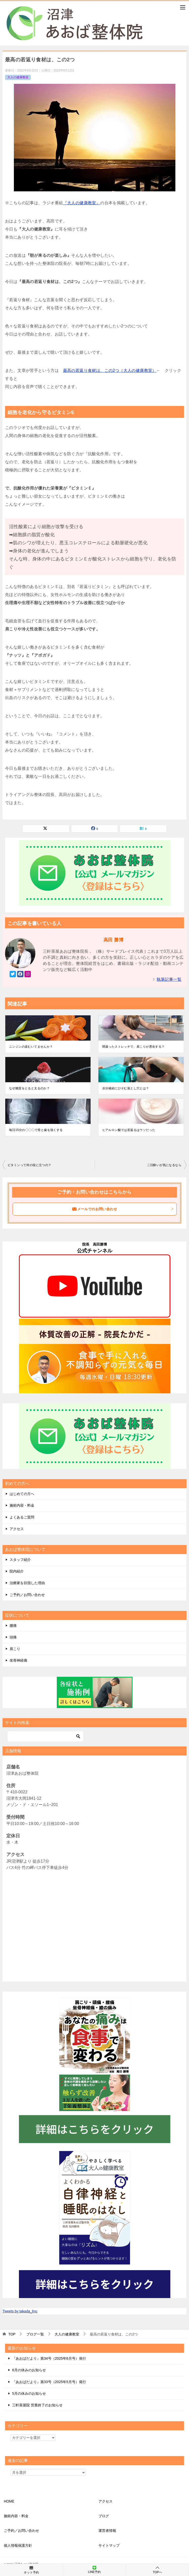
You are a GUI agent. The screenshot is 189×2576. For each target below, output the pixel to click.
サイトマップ (109, 2545)
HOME (9, 2501)
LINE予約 (94, 2570)
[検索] (45, 1736)
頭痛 (13, 1637)
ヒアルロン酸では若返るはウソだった (128, 1130)
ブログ (103, 2516)
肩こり (15, 1649)
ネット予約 (31, 2569)
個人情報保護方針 (18, 2545)
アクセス (17, 1529)
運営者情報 (107, 2531)
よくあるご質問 (22, 1517)
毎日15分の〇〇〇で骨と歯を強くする (36, 1130)
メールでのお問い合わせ (123, 1209)
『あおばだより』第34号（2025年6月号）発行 (49, 2358)
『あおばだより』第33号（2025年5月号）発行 (49, 2382)
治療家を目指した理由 (27, 1583)
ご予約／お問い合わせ (27, 1595)
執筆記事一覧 (169, 979)
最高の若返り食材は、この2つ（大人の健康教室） (109, 370)
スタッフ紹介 (20, 1560)
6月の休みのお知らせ (29, 2370)
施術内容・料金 (22, 1505)
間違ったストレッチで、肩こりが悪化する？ (133, 1046)
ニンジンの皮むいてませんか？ (31, 1046)
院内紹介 (17, 1571)
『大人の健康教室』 (81, 203)
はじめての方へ (22, 1494)
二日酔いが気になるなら (164, 1165)
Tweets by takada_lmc (20, 2311)
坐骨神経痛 (18, 1660)
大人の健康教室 (18, 77)
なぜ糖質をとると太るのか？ (29, 1088)
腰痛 (13, 1626)
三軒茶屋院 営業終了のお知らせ (37, 2405)
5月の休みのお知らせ (29, 2393)
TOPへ (157, 2570)
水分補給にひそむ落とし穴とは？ (125, 1088)
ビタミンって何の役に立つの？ (29, 1165)
